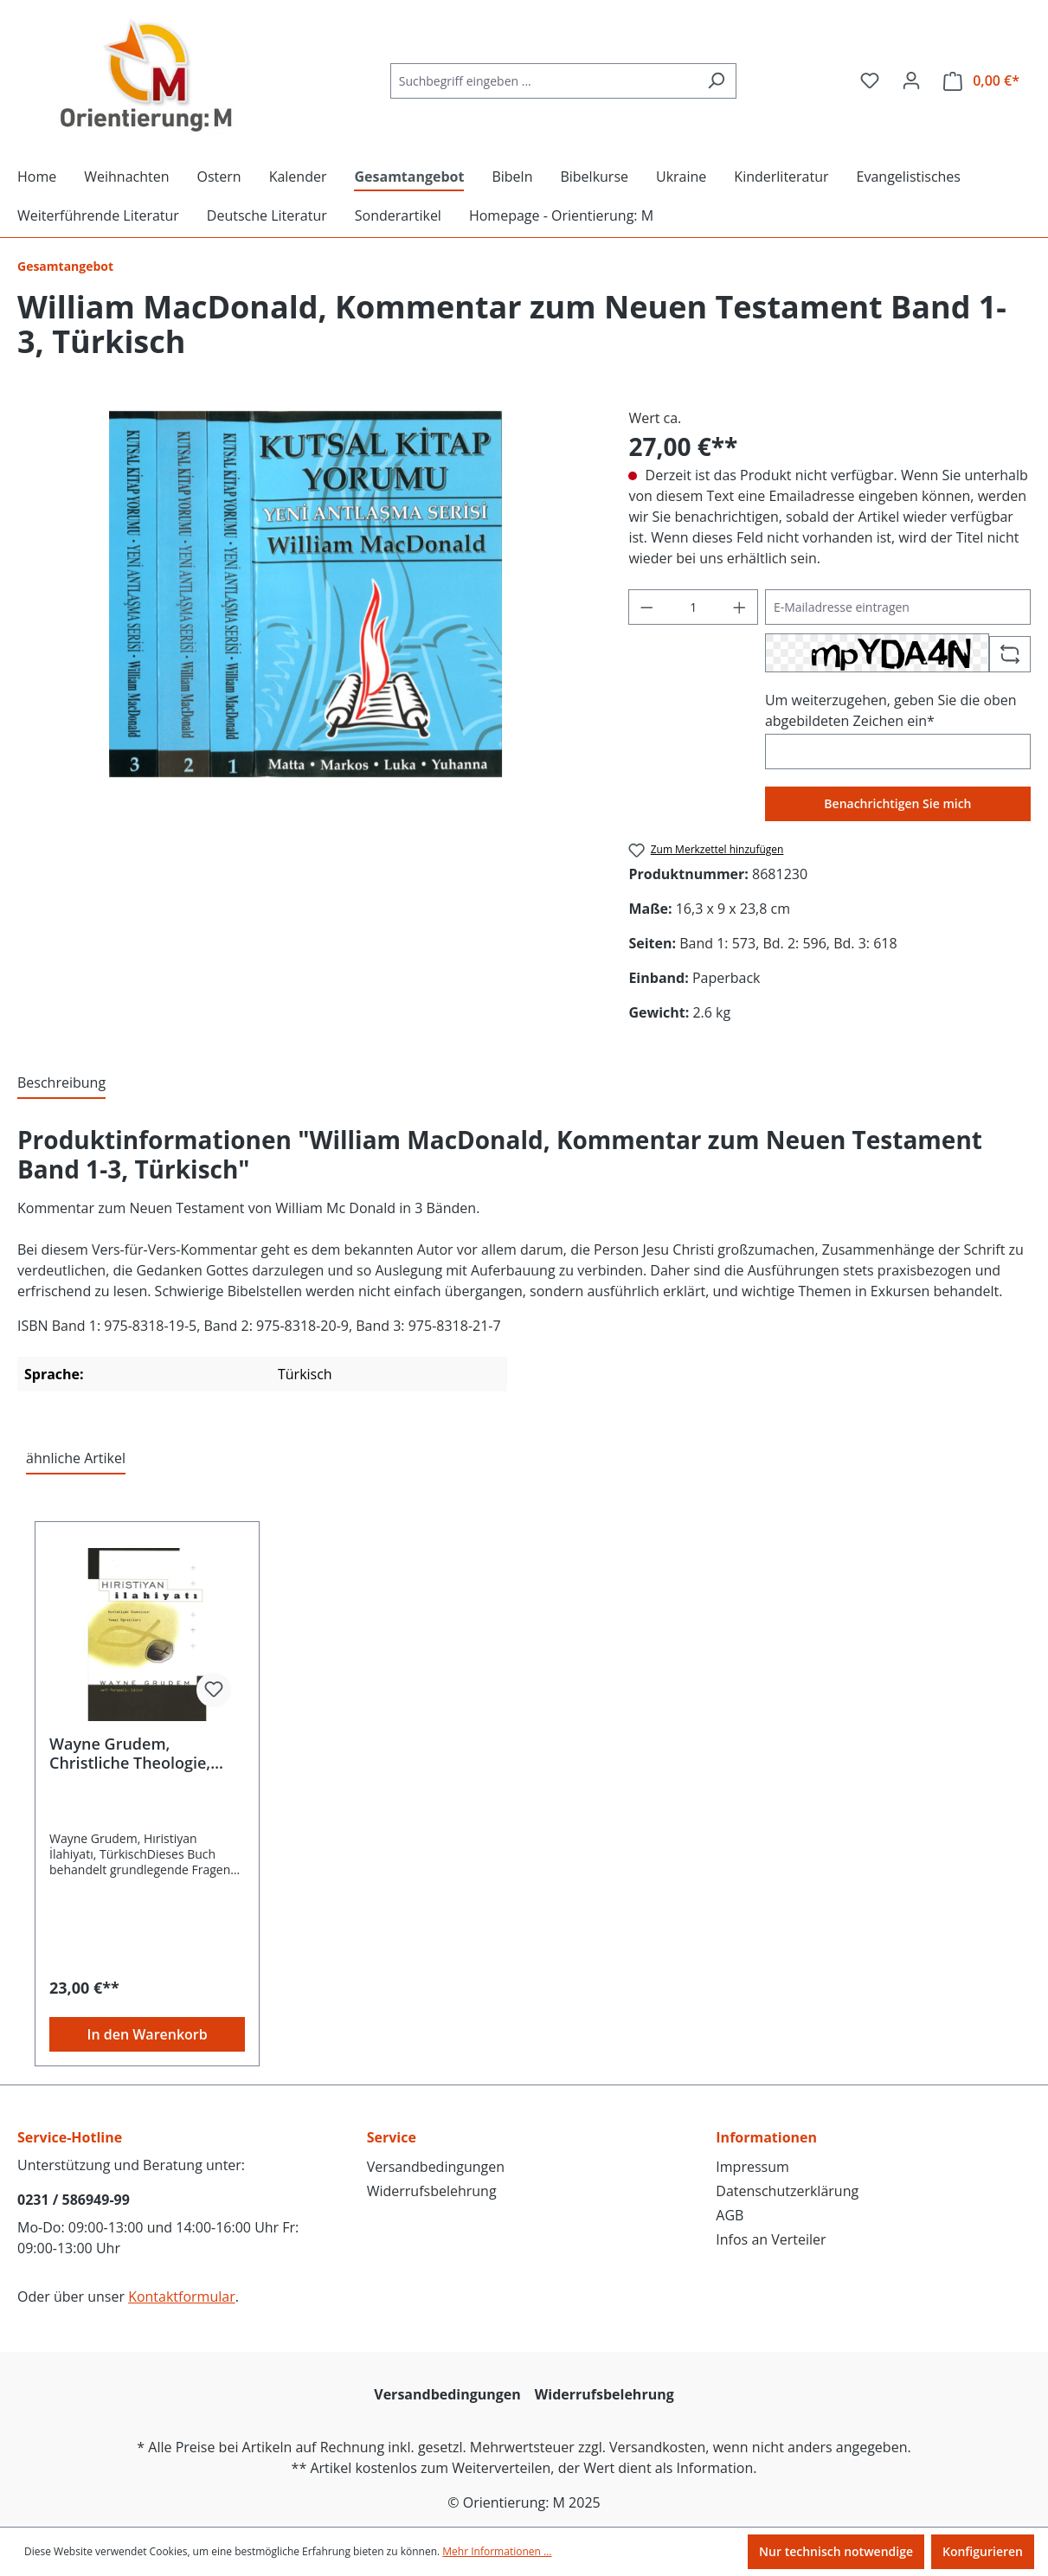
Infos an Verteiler (771, 2239)
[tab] (61, 1083)
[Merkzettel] (869, 80)
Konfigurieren (982, 2551)
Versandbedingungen (436, 2166)
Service (391, 2137)
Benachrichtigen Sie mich (897, 803)
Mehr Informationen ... (496, 2551)
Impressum (752, 2166)
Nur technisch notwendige (836, 2551)
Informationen (766, 2137)
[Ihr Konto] (911, 80)
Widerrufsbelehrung (432, 2190)
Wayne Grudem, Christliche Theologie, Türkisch (129, 1753)
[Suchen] (716, 81)
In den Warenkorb (147, 2034)
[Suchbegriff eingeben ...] (543, 81)
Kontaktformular (181, 2296)
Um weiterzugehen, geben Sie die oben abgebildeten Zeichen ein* (891, 710)
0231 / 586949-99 (73, 2199)
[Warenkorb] (981, 81)
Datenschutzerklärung (787, 2190)
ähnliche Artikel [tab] (75, 1458)
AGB (729, 2215)
